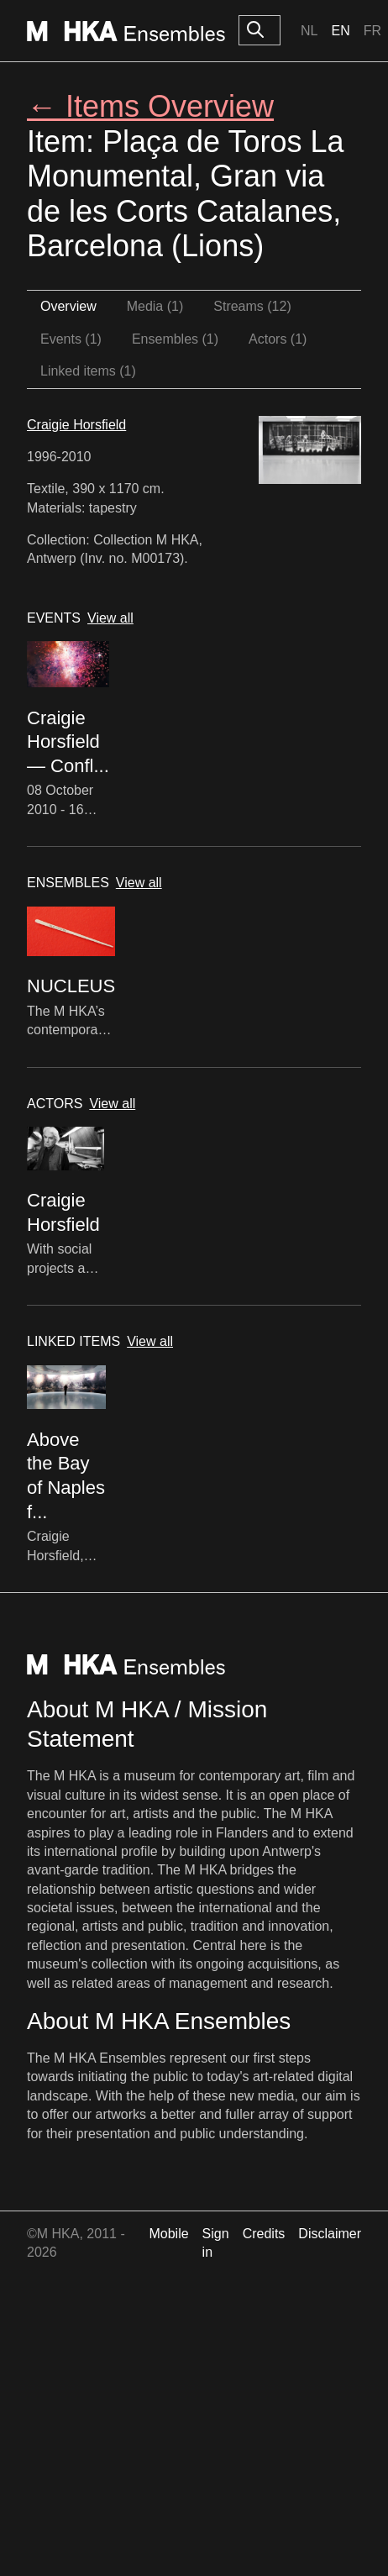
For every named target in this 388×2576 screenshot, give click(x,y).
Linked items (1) (88, 371)
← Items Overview (150, 106)
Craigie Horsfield (76, 425)
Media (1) (155, 306)
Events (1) (71, 339)
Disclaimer (329, 2233)
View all (110, 618)
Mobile (168, 2233)
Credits (264, 2233)
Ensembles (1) (175, 339)
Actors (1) (278, 339)
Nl (309, 31)
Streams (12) (252, 306)
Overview (68, 306)
